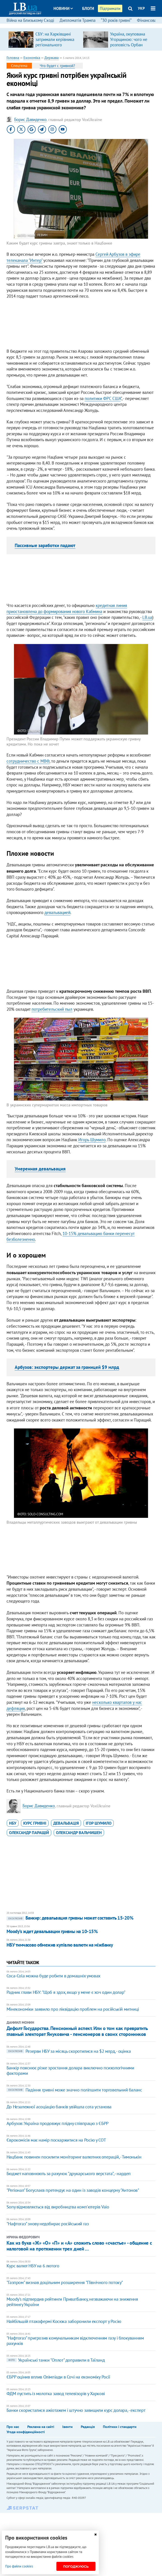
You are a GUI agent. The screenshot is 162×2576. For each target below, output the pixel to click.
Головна (13, 57)
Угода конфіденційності (26, 2432)
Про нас (13, 2426)
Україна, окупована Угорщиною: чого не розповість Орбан (128, 39)
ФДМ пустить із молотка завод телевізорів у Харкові (56, 2393)
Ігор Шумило (98, 1823)
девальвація (66, 1823)
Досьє (85, 25)
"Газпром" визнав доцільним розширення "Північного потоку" (65, 2282)
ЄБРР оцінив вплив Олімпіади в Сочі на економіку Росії (58, 2377)
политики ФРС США (103, 398)
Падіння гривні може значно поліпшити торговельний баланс (74, 2090)
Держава (51, 57)
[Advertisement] (81, 325)
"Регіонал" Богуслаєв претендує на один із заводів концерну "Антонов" (73, 2190)
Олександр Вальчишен (79, 1832)
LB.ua (147, 617)
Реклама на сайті (40, 2426)
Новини (63, 8)
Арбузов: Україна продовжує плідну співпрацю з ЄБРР (58, 2123)
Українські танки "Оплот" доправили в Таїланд (56, 2360)
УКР (141, 8)
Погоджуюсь (76, 2566)
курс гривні (34, 1823)
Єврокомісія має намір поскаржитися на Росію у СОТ (56, 2140)
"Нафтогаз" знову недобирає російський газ (48, 2224)
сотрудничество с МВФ (28, 761)
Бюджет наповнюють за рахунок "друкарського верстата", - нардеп (69, 2173)
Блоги (88, 8)
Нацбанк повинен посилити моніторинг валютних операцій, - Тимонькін (74, 2157)
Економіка (31, 57)
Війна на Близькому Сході (30, 20)
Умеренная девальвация (40, 1169)
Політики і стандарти (120, 2426)
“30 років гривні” (116, 20)
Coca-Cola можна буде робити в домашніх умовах (53, 1976)
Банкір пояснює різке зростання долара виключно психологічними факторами (70, 2070)
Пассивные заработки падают (45, 545)
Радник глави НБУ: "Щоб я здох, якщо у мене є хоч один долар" (66, 1992)
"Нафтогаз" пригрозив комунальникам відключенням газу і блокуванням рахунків (75, 2340)
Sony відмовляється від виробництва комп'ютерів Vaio (58, 2207)
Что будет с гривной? (57, 65)
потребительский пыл (52, 1009)
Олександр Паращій (29, 1832)
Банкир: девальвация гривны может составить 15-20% (70, 1918)
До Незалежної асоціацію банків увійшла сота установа (59, 2107)
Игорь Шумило (92, 1139)
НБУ (12, 1823)
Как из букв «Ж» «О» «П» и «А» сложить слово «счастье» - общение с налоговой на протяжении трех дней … (79, 2246)
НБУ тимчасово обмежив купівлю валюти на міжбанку (60, 1945)
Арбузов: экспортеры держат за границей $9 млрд (67, 1367)
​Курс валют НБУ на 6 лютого (33, 2266)
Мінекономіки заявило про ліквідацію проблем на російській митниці (73, 2009)
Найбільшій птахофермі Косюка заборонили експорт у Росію (64, 2321)
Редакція (88, 2426)
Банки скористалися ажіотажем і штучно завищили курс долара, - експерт (76, 2410)
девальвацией (57, 912)
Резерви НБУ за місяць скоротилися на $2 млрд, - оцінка (69, 2051)
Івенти (67, 2426)
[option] (44, 39)
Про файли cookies (19, 2566)
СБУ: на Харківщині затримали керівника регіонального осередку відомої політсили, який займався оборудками (55, 47)
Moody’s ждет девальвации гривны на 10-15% (52, 1931)
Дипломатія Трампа (77, 20)
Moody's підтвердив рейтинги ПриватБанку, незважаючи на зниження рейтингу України (72, 2301)
